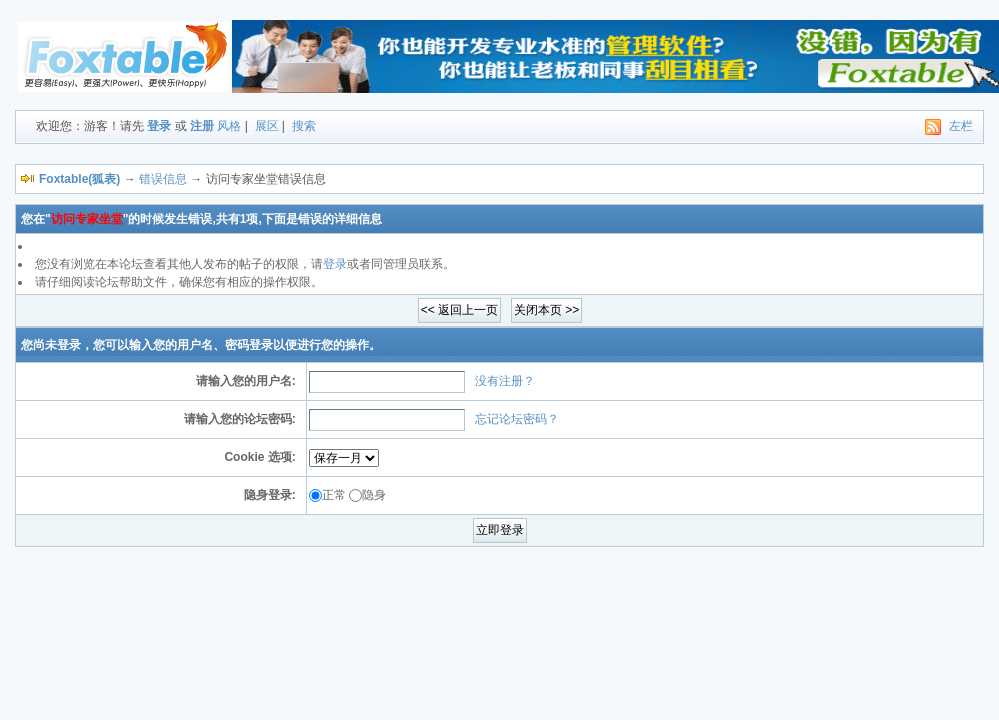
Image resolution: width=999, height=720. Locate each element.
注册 (202, 126)
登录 (159, 126)
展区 (267, 126)
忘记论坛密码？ (517, 419)
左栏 (961, 126)
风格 (229, 126)
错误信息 (163, 179)
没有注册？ (505, 381)
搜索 (304, 126)
